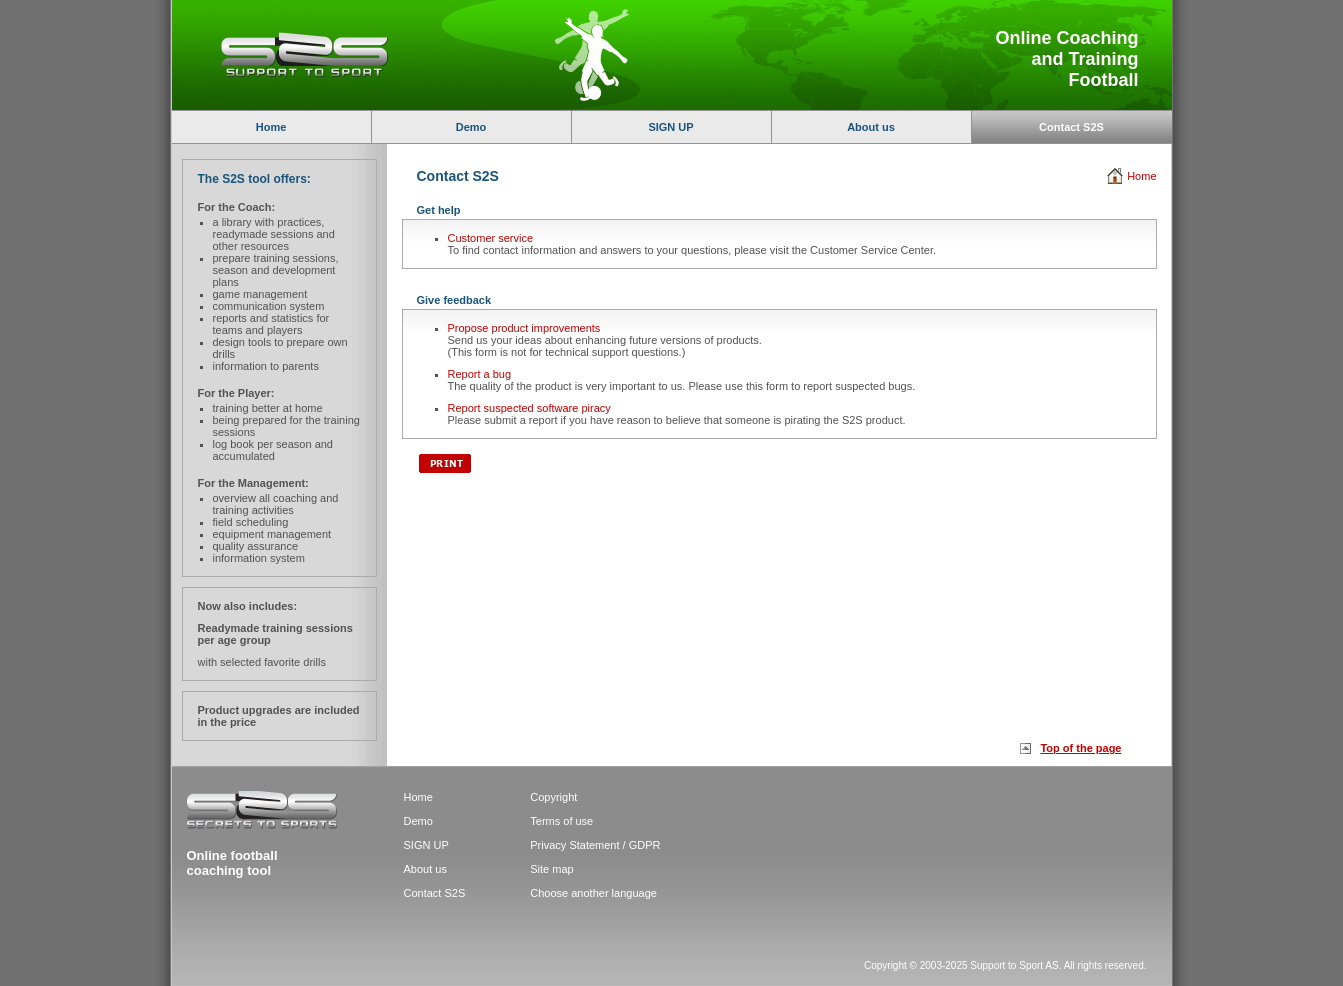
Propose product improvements (524, 328)
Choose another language (593, 893)
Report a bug (480, 374)
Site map (551, 869)
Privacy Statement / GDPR (595, 845)
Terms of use (561, 821)
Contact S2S (435, 893)
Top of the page (1080, 748)
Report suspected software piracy (529, 408)
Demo (471, 127)
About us (871, 127)
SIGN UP (670, 127)
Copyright (553, 797)
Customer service (491, 238)
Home (271, 127)
